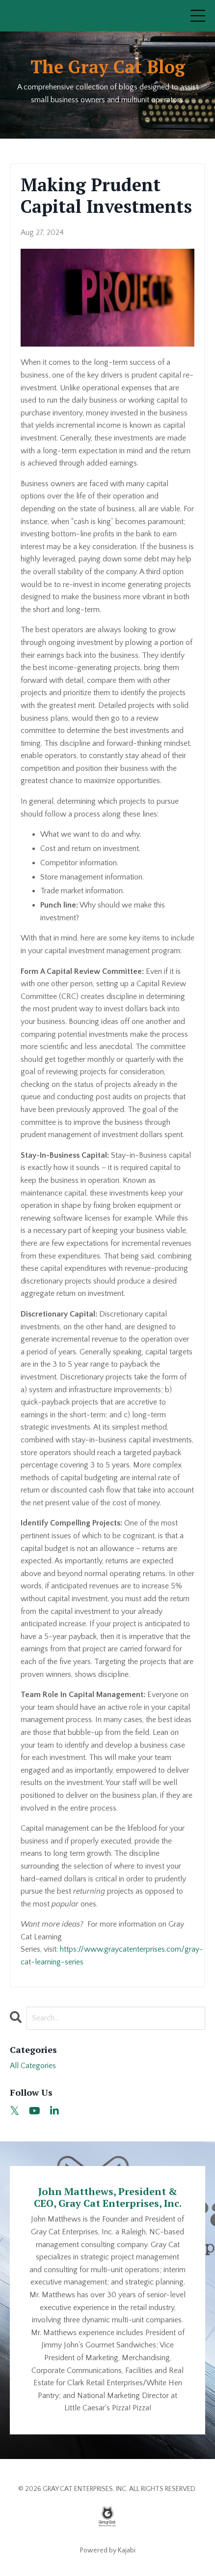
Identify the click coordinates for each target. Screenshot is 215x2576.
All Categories (33, 2065)
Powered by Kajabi (107, 2550)
